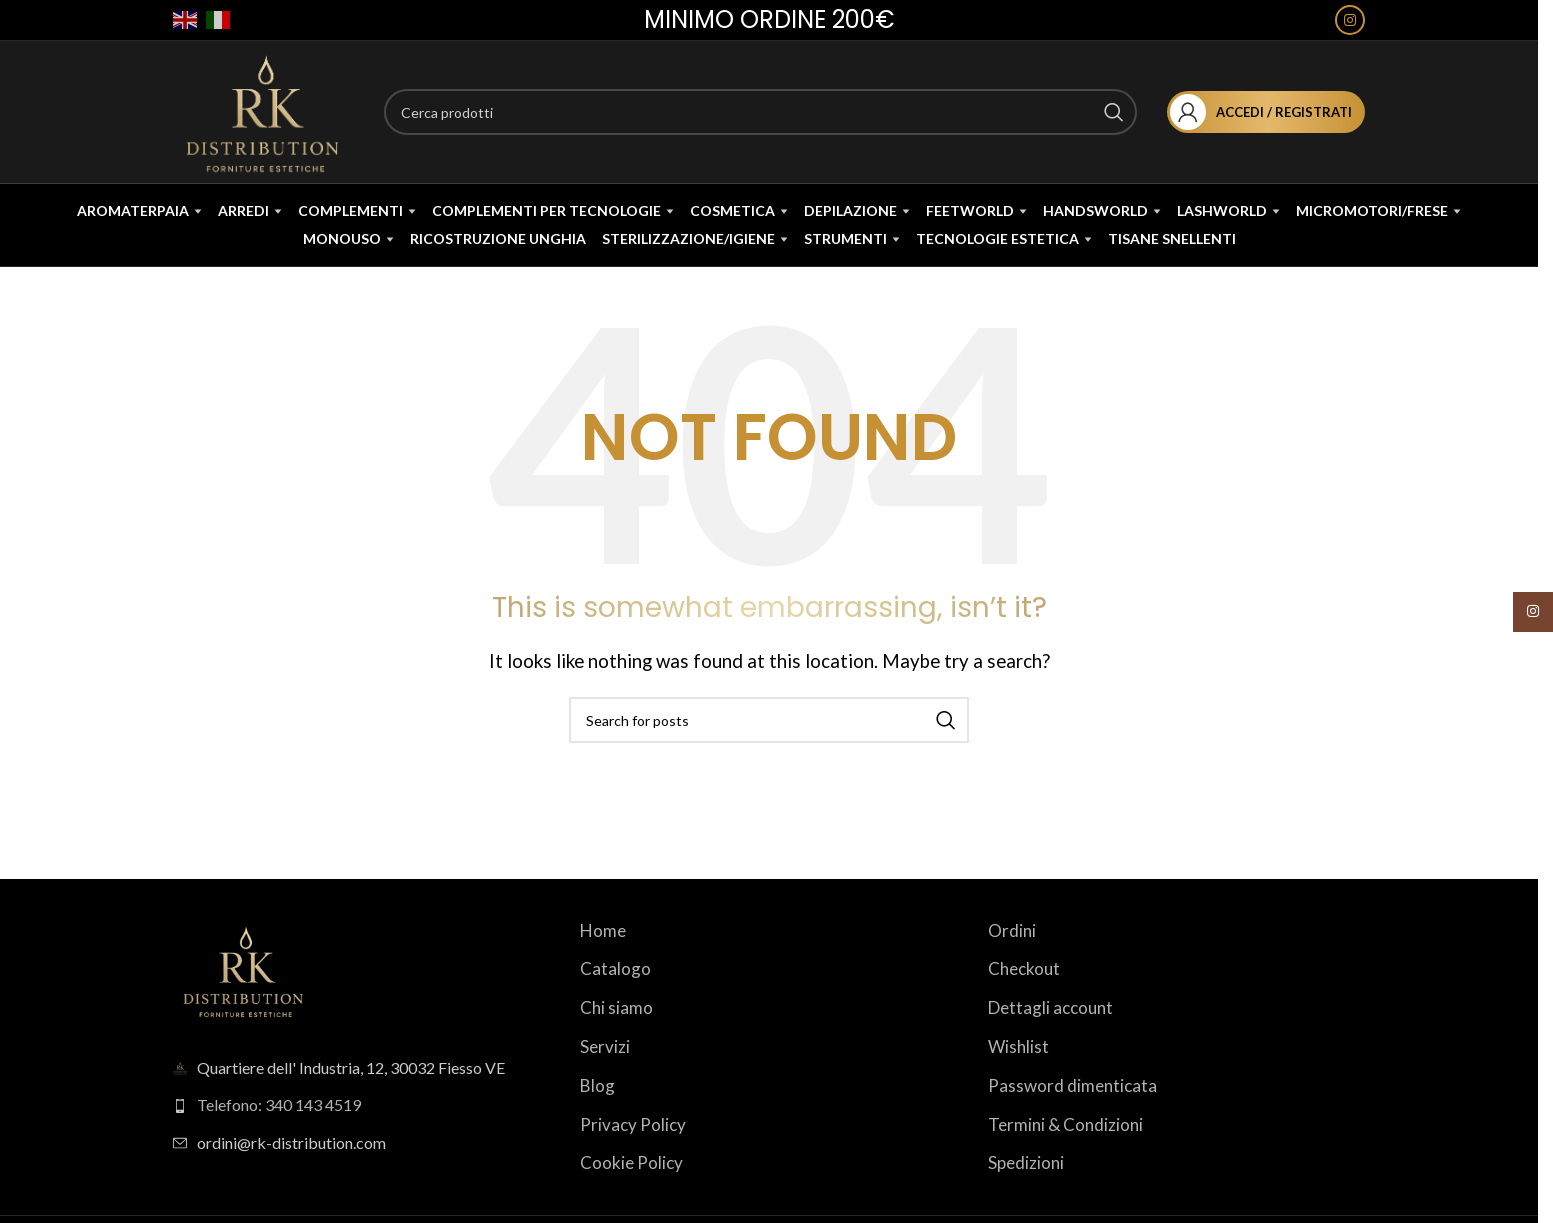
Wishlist (1018, 1079)
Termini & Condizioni (1065, 1156)
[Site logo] (267, 114)
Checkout (1024, 1001)
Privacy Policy (633, 1156)
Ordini (1012, 963)
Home (603, 963)
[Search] (764, 117)
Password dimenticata (1072, 1118)
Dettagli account (1050, 1040)
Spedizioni (1026, 1195)
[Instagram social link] (1350, 21)
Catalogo (615, 1001)
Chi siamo (616, 1040)
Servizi (605, 1079)
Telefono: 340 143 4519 (279, 1137)
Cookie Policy (631, 1195)
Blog (597, 1118)
